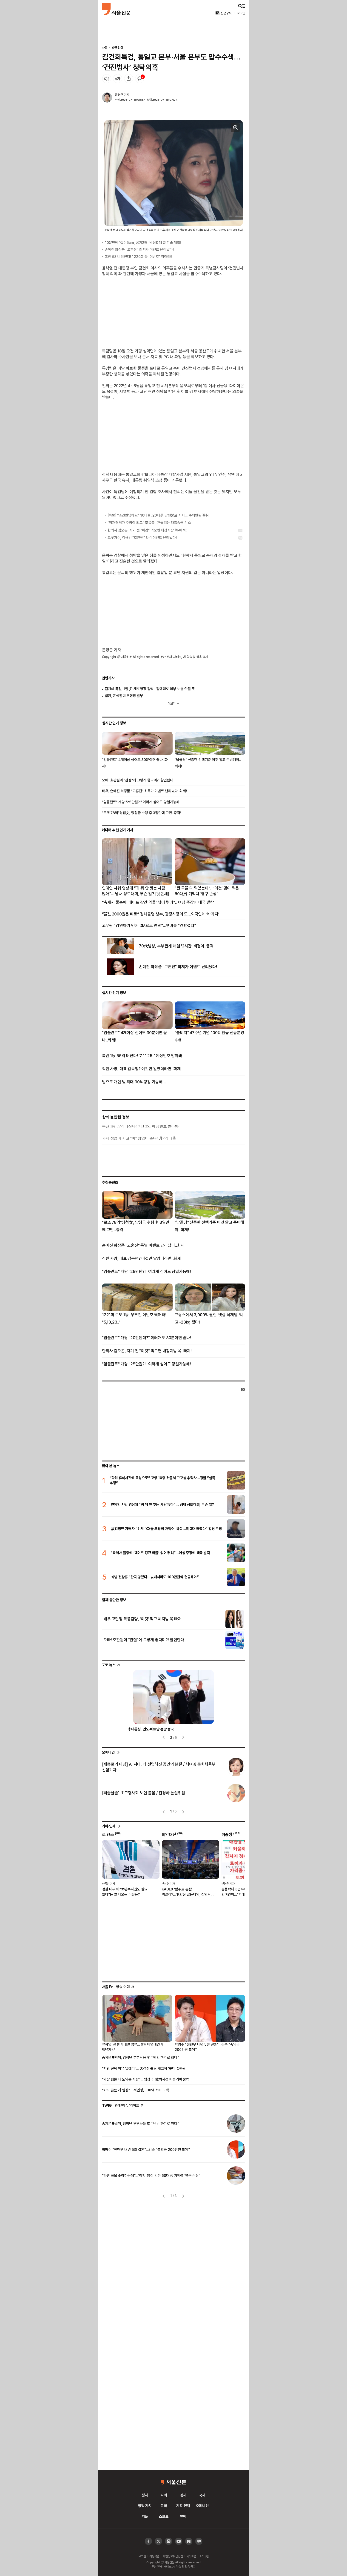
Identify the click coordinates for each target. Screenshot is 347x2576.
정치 (145, 2495)
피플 (145, 2516)
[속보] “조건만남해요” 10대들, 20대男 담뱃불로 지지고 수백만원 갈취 (158, 515)
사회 (105, 47)
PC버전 (204, 2556)
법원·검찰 (117, 47)
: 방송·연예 (118, 1986)
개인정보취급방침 (173, 2556)
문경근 (119, 94)
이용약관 (154, 2556)
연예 (183, 2516)
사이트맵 (191, 2556)
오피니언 (108, 1752)
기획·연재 (109, 1826)
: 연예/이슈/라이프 (123, 2105)
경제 (183, 2495)
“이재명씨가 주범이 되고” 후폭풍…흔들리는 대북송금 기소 (149, 522)
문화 (164, 2505)
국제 (202, 2495)
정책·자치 (144, 2505)
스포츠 (164, 2516)
